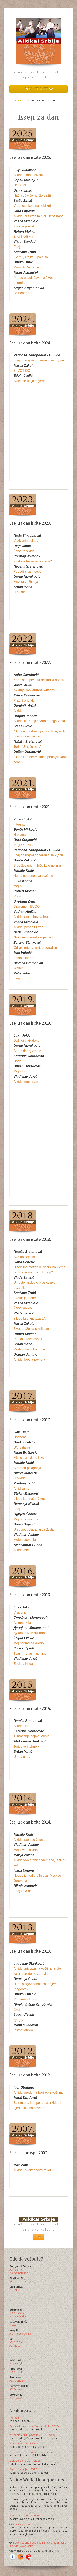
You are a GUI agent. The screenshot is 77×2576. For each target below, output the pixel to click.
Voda (17, 896)
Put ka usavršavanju (28, 1339)
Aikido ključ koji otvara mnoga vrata (39, 721)
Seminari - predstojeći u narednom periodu (36, 2452)
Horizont (20, 1437)
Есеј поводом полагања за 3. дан (39, 360)
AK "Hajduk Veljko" (20, 2333)
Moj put (19, 886)
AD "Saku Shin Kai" (20, 2316)
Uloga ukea (22, 1756)
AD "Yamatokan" (19, 2272)
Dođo (17, 1061)
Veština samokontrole (29, 1349)
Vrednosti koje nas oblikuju (33, 206)
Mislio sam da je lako (29, 1457)
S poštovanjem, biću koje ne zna (37, 865)
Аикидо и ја (22, 1622)
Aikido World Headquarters (26, 2515)
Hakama (20, 834)
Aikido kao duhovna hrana (33, 917)
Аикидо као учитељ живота (34, 690)
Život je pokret (24, 226)
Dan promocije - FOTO (23, 2469)
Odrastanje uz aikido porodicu (35, 947)
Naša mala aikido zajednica (34, 937)
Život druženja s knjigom (31, 1328)
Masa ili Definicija (26, 267)
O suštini (20, 592)
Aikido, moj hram (26, 1081)
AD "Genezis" (17, 2380)
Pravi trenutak (24, 700)
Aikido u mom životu (28, 175)
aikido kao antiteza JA (30, 1318)
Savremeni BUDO (27, 906)
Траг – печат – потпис (30, 1653)
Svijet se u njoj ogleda (30, 381)
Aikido (18, 710)
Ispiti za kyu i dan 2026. (24, 2443)
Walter (18, 968)
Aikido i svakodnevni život (32, 2170)
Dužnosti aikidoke (26, 1040)
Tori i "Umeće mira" (27, 746)
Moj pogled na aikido (29, 1643)
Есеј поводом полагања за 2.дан (38, 855)
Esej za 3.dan (23, 1891)
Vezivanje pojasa (26, 540)
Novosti (14, 2417)
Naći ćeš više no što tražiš (33, 195)
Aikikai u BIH (16, 2325)
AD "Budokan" (17, 2363)
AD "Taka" (15, 2345)
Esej (17, 247)
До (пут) (20, 2020)
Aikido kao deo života (29, 1839)
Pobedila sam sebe (27, 571)
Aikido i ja (21, 1726)
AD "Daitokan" (17, 2372)
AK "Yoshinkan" (18, 2281)
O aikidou (21, 1478)
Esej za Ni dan (25, 1663)
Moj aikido (21, 1071)
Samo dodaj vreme (27, 1051)
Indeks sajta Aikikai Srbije (28, 2524)
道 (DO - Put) (23, 845)
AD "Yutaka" (16, 2389)
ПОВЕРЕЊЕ (23, 185)
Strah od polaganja (27, 1468)
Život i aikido (23, 1308)
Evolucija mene (25, 1298)
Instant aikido (23, 2030)
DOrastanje (22, 1447)
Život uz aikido (24, 551)
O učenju (20, 1612)
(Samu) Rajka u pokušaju (32, 257)
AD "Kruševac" (18, 2313)
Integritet (20, 824)
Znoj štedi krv (23, 236)
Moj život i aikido (26, 1850)
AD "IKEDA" (16, 2342)
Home (18, 100)
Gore (38, 2237)
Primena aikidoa (25, 1999)
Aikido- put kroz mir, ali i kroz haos (38, 216)
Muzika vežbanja (26, 582)
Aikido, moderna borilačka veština (38, 2092)
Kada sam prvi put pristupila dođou (39, 680)
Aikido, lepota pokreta (29, 1359)
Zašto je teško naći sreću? (33, 561)
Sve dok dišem (24, 1257)
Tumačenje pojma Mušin (31, 1736)
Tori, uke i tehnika (26, 1746)
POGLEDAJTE (38, 89)
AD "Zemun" (16, 2269)
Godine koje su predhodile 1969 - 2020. (34, 2426)
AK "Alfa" (14, 2290)
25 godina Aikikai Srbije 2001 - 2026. (32, 2434)
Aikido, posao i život (28, 927)
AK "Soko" (15, 2397)
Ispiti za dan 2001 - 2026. (25, 2460)
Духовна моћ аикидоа (30, 1633)
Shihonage (21, 293)
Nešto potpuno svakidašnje (33, 875)
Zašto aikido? (23, 958)
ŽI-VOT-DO (22, 370)
